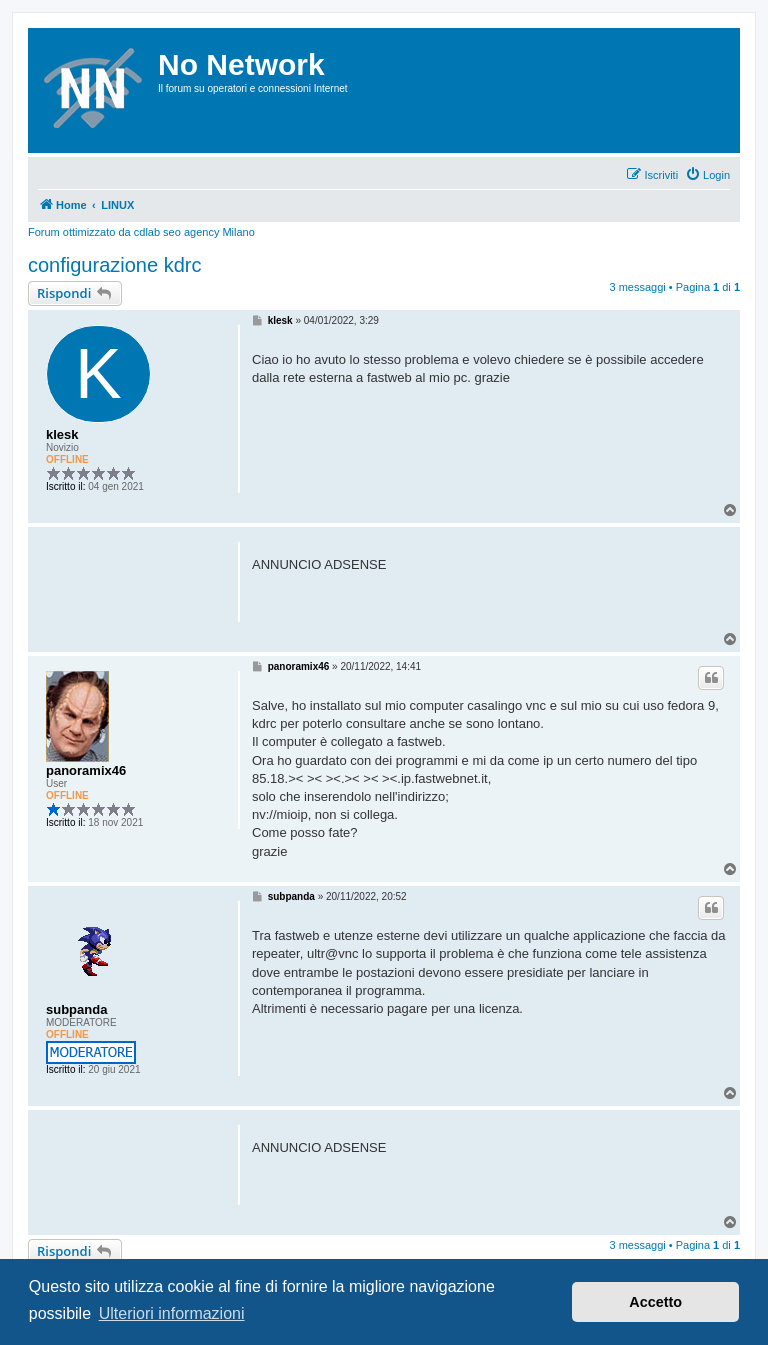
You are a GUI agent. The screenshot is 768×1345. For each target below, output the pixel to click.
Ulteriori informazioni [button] (172, 1313)
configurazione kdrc (114, 265)
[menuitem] (707, 175)
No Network (241, 64)
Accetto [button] (655, 1302)
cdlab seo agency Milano (194, 232)
